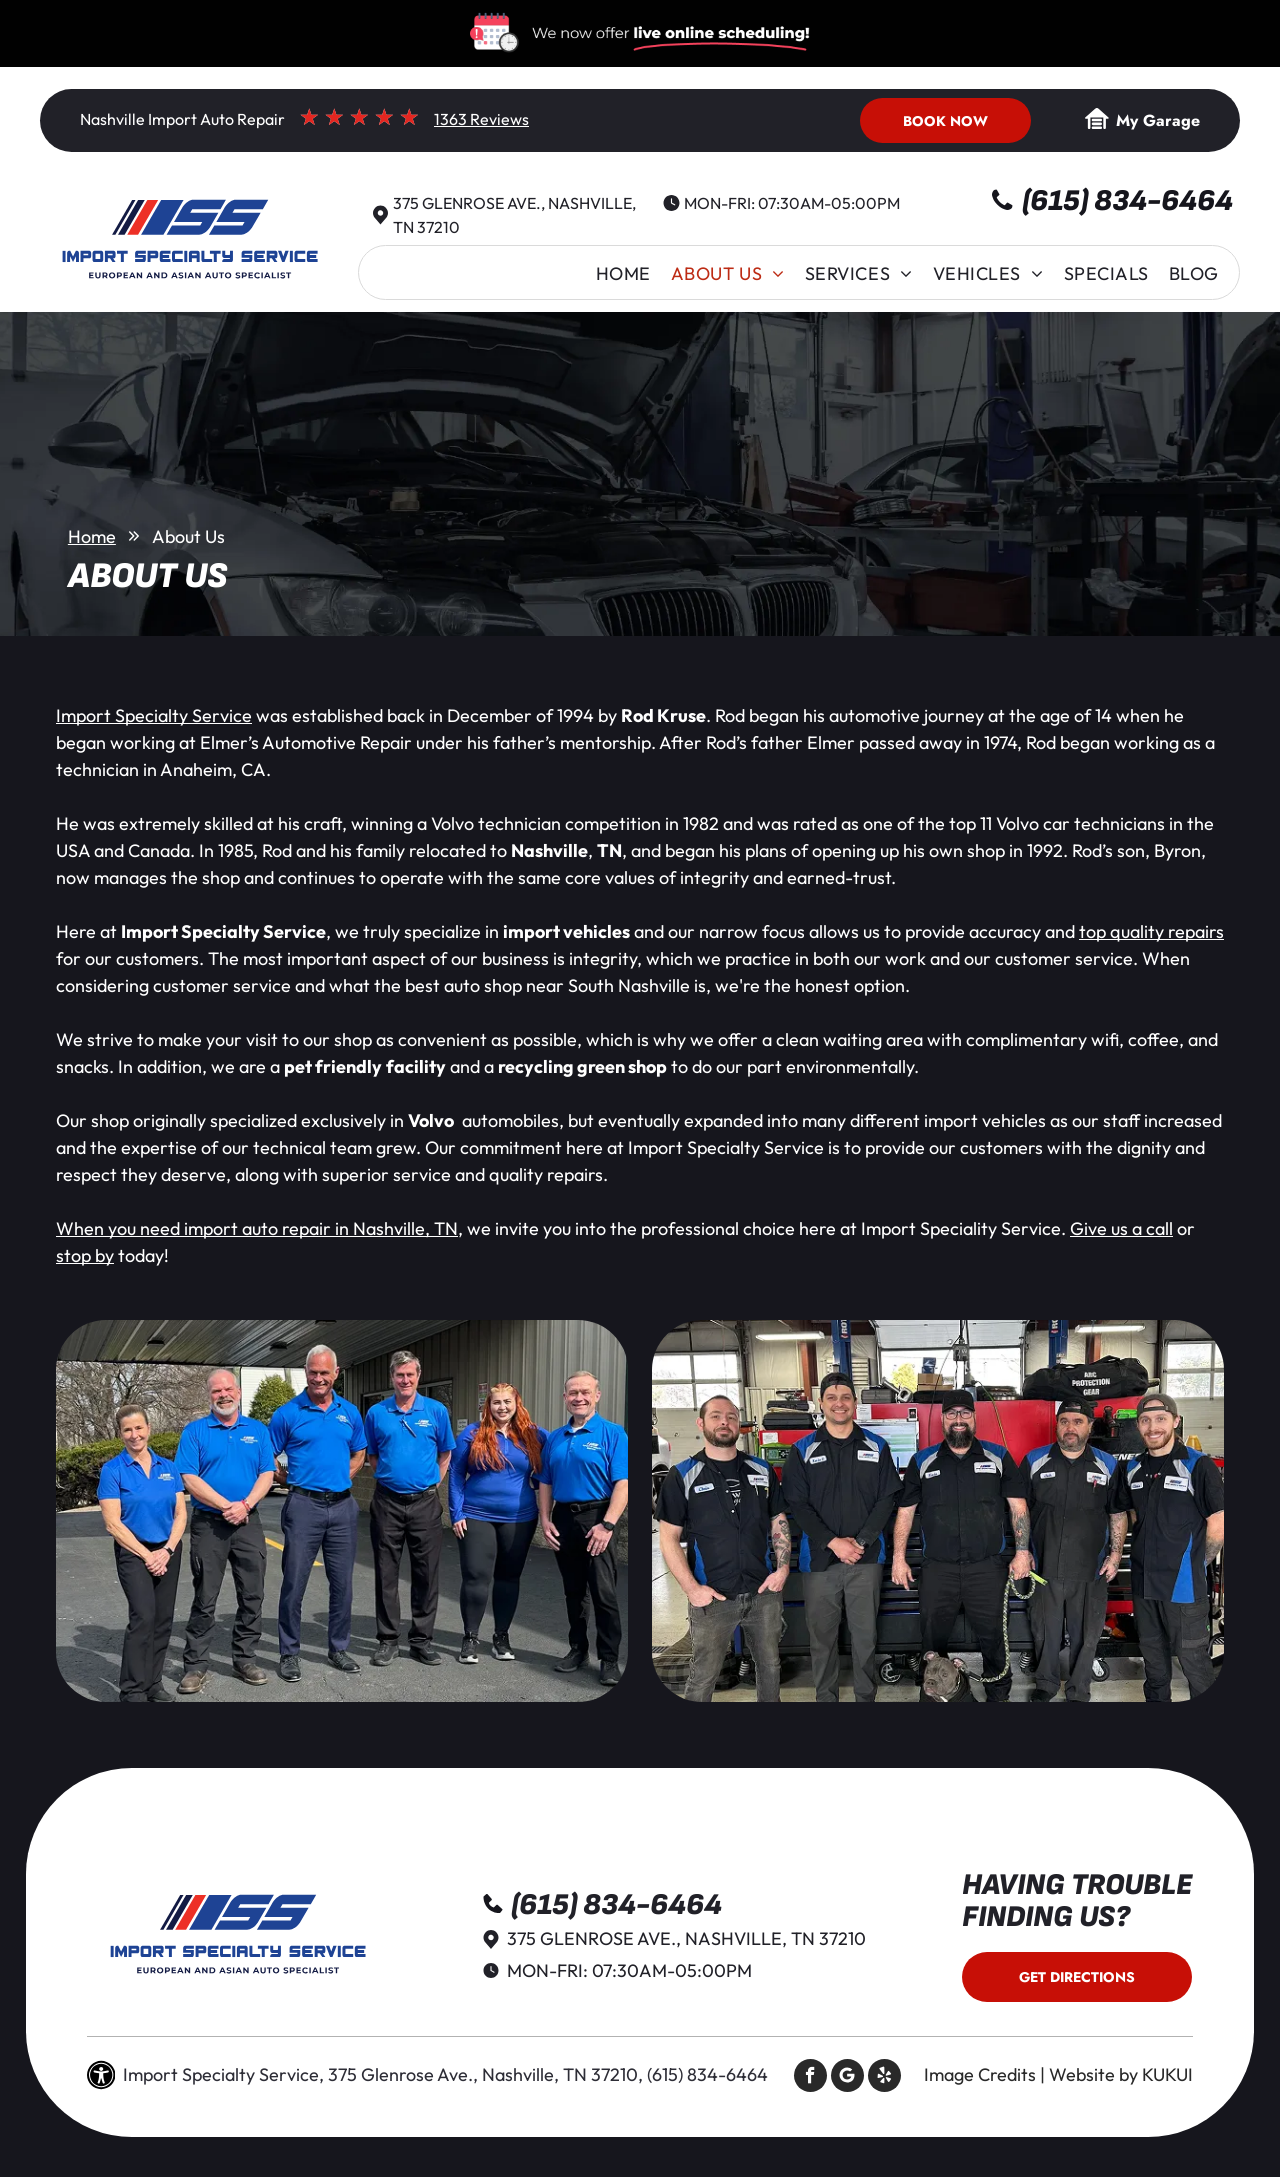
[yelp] (884, 2078)
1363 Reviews (481, 119)
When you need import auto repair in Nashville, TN (257, 1228)
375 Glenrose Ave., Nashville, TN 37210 (686, 1938)
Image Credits (980, 2074)
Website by (1093, 2074)
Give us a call (1121, 1228)
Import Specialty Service (154, 715)
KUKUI (1167, 2074)
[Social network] (847, 2078)
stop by (85, 1255)
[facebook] (810, 2078)
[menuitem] (623, 273)
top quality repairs (1151, 931)
